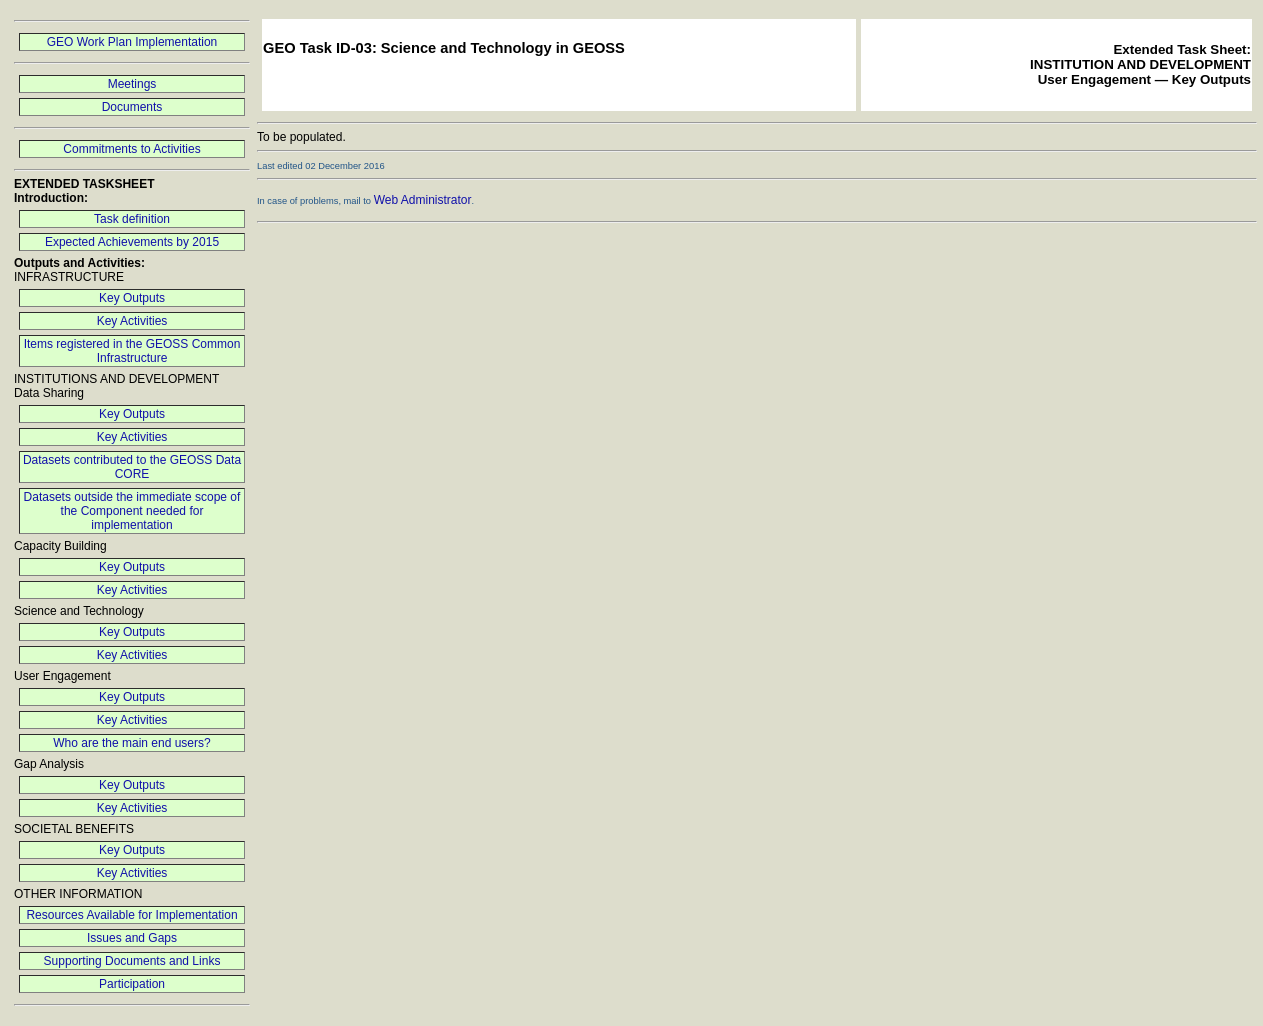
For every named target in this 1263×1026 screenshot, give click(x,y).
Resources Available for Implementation (131, 915)
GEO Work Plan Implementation (132, 42)
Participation (132, 984)
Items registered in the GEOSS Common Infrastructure (132, 351)
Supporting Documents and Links (132, 961)
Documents (132, 107)
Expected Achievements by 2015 (132, 242)
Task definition (132, 219)
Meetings (132, 84)
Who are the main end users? (131, 743)
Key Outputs (132, 298)
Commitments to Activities (131, 149)
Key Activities (132, 321)
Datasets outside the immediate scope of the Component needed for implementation (132, 511)
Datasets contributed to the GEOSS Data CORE (132, 467)
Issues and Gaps (132, 938)
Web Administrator (423, 200)
